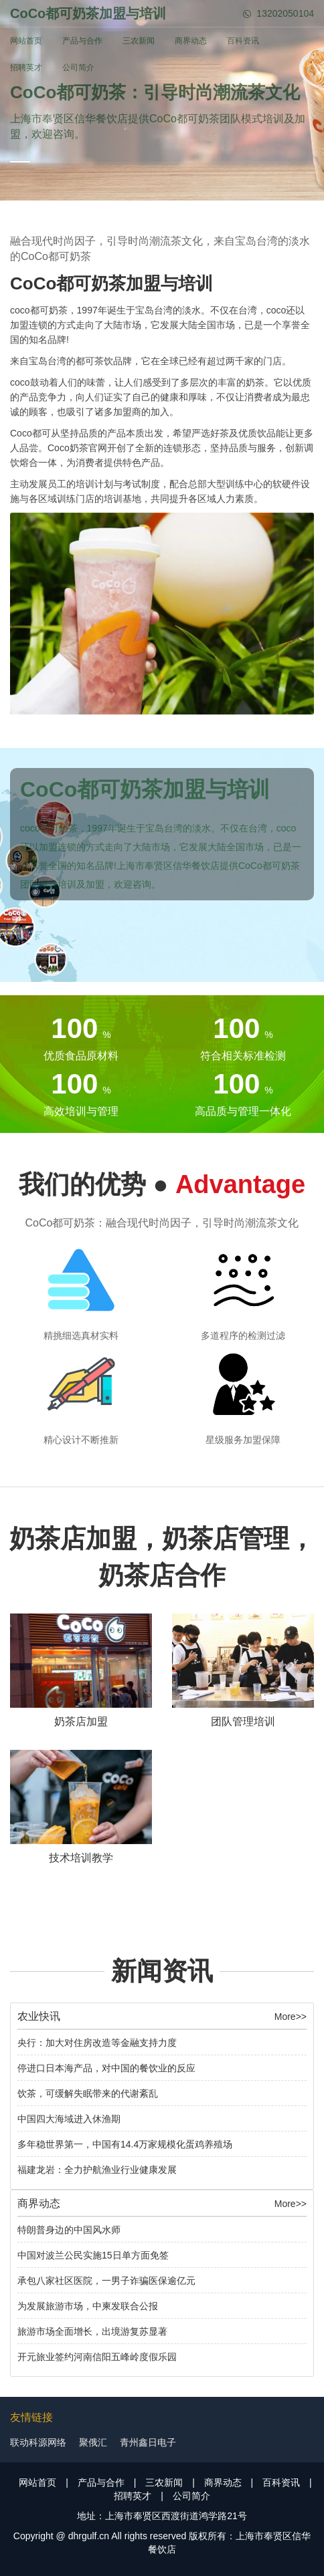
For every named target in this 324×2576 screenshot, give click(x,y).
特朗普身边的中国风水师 (68, 2229)
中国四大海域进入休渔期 (68, 2118)
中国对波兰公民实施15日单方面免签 (93, 2255)
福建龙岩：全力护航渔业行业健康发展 (97, 2169)
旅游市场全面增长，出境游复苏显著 (92, 2331)
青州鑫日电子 (148, 2442)
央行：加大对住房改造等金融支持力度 (97, 2042)
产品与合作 (82, 40)
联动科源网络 (38, 2442)
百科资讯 (243, 40)
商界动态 (191, 40)
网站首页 (26, 40)
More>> (290, 2016)
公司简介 (78, 67)
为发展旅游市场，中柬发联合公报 (87, 2306)
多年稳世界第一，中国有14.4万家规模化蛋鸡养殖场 (124, 2144)
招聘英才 (26, 67)
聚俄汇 (93, 2442)
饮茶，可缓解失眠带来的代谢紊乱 (87, 2093)
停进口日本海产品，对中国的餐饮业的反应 (106, 2068)
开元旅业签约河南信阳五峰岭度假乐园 (97, 2356)
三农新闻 (139, 40)
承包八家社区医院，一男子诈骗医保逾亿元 (106, 2280)
